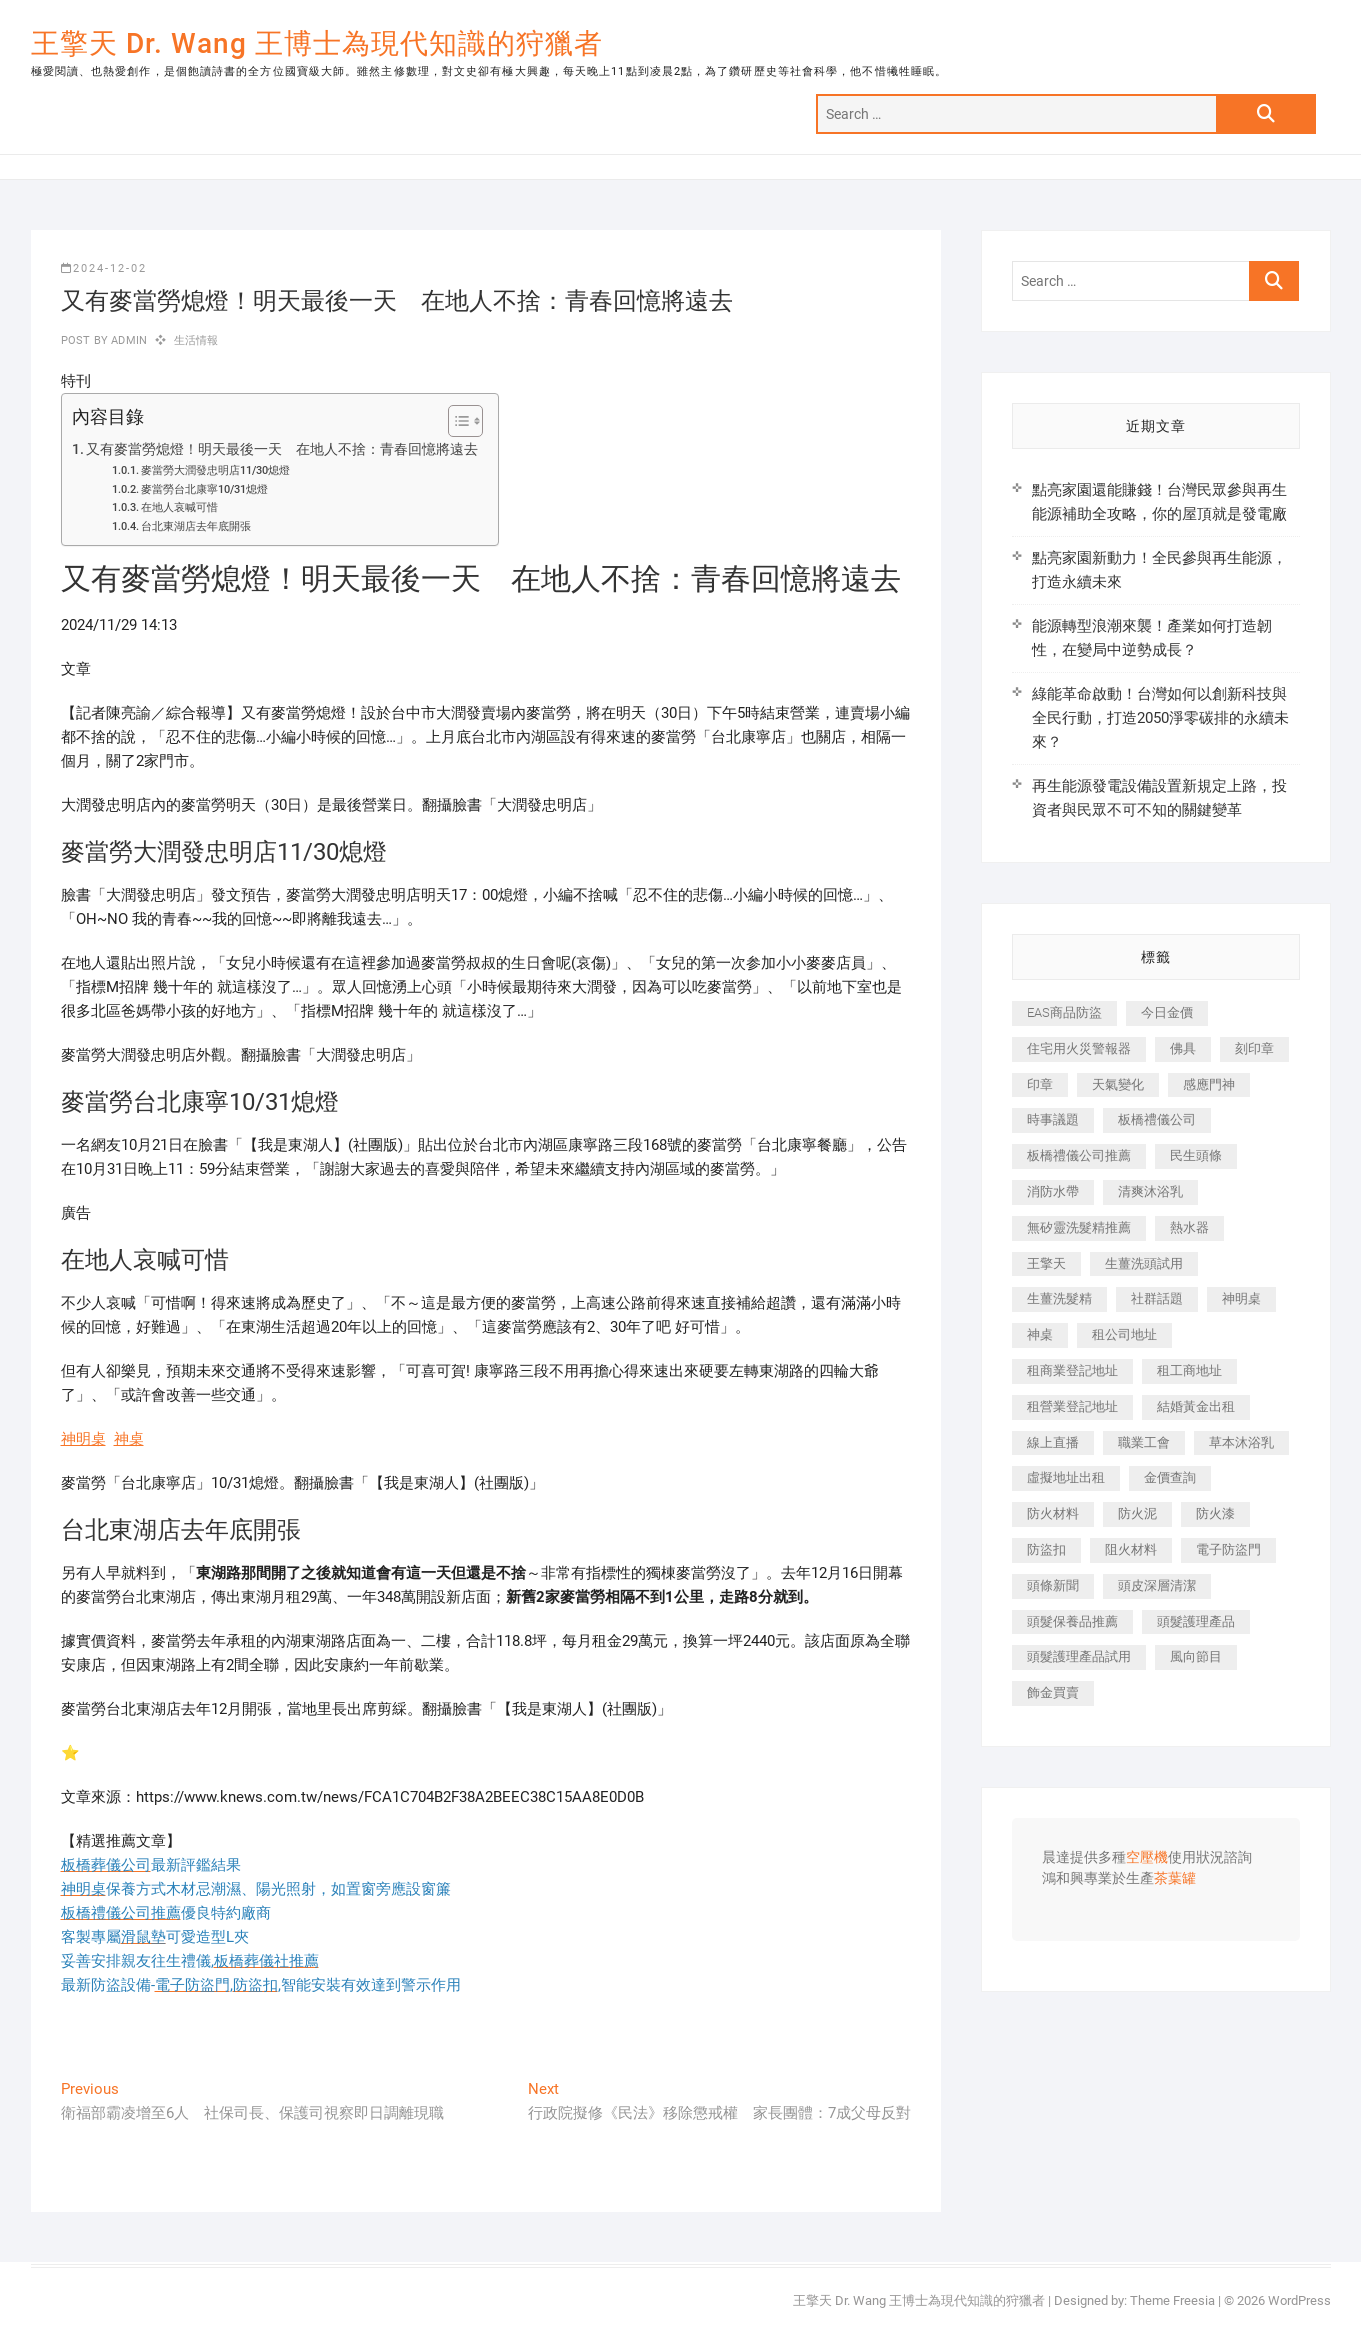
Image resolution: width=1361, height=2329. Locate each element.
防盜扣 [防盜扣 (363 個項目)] (1046, 1549)
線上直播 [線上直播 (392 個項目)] (1053, 1442)
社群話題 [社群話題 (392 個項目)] (1157, 1298)
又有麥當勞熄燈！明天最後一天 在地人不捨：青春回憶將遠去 (282, 449)
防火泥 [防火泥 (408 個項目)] (1137, 1513)
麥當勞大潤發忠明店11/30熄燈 (215, 470)
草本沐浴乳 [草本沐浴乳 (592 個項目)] (1241, 1442)
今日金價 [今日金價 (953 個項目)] (1167, 1012)
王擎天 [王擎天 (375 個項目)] (1046, 1263)
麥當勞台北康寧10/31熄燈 (204, 489)
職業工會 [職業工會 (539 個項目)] (1144, 1442)
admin (127, 340)
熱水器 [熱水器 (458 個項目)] (1189, 1227)
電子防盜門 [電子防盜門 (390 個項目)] (1228, 1549)
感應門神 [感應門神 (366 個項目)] (1209, 1084)
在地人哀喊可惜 (179, 507)
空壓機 (1147, 1858)
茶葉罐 (1175, 1879)
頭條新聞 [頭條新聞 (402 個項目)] (1053, 1585)
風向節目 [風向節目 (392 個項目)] (1196, 1656)
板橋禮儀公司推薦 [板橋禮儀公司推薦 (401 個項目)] (1079, 1155)
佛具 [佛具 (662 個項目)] (1183, 1048)
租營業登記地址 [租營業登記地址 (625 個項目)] (1072, 1406)
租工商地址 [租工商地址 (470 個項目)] (1189, 1370)
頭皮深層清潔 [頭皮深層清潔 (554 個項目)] (1157, 1585)
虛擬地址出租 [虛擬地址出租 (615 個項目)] (1066, 1477)
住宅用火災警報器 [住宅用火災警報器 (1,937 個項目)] (1079, 1048)
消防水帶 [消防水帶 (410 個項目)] (1053, 1191)
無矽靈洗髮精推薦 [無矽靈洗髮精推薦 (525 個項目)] (1079, 1227)
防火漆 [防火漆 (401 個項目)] (1215, 1513)
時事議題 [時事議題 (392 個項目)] (1053, 1119)
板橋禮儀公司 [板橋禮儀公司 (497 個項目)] (1157, 1119)
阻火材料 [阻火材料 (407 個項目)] (1131, 1549)
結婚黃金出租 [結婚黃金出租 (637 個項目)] (1196, 1406)
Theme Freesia (1172, 2300)
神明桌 (83, 1439)
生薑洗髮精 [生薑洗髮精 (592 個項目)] (1059, 1298)
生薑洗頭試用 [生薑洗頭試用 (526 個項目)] (1144, 1263)
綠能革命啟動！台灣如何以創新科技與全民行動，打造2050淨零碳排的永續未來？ (1160, 718)
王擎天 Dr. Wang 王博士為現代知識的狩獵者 (317, 43)
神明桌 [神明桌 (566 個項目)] (1241, 1298)
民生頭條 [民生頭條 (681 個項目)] (1196, 1155)
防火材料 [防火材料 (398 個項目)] (1053, 1513)
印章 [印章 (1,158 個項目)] (1040, 1084)
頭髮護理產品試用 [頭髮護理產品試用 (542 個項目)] (1079, 1656)
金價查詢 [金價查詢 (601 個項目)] (1170, 1477)
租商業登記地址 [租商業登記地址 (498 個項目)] (1072, 1370)
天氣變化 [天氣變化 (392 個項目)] (1118, 1084)
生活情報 (196, 340)
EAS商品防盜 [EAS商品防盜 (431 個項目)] (1064, 1012)
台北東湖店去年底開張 (196, 526)
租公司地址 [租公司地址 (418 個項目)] (1124, 1334)
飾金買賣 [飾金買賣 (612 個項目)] (1053, 1692)
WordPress (1299, 2300)
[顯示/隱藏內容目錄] (455, 421)
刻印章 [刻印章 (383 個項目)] (1254, 1048)
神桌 (129, 1439)
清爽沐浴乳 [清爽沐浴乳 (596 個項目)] (1150, 1191)
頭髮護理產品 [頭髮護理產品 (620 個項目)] (1196, 1621)
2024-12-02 (104, 268)
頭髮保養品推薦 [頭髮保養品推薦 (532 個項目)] (1072, 1621)
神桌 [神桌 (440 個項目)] (1040, 1334)
